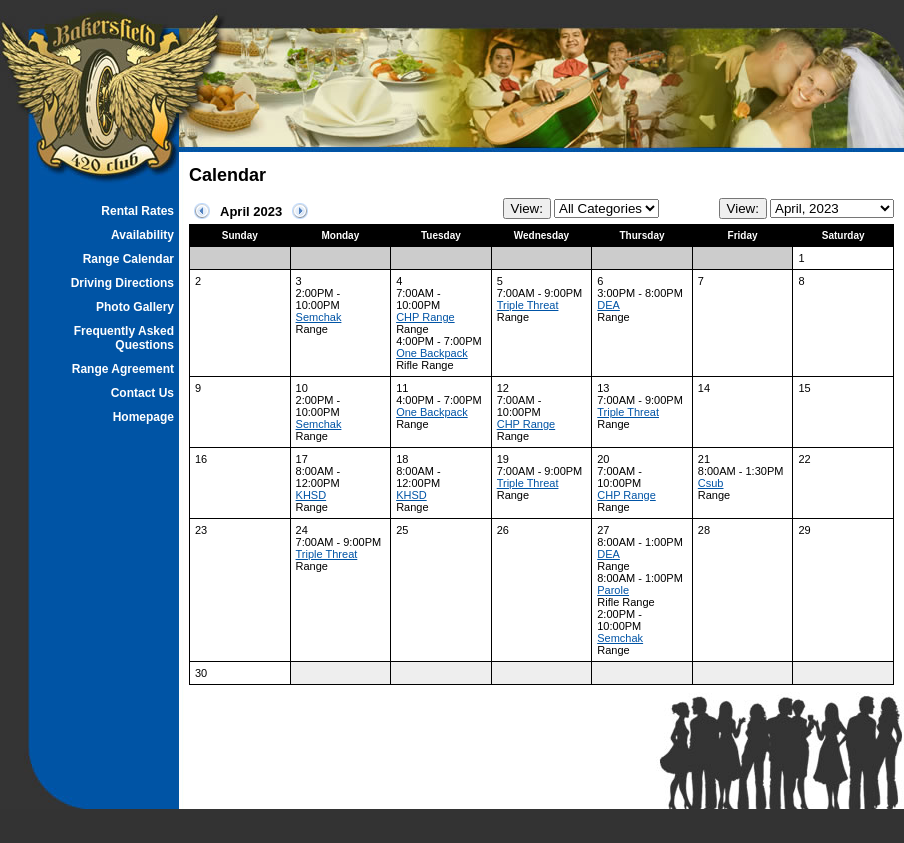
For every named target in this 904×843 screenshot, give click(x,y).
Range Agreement (123, 369)
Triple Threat (528, 305)
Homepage (143, 417)
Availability (142, 235)
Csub (711, 483)
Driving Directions (122, 283)
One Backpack (432, 353)
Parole (613, 590)
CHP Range (425, 317)
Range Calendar (128, 259)
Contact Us (142, 393)
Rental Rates (137, 211)
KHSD (311, 495)
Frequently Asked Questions (124, 338)
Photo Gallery (135, 307)
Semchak (319, 317)
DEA (608, 305)
